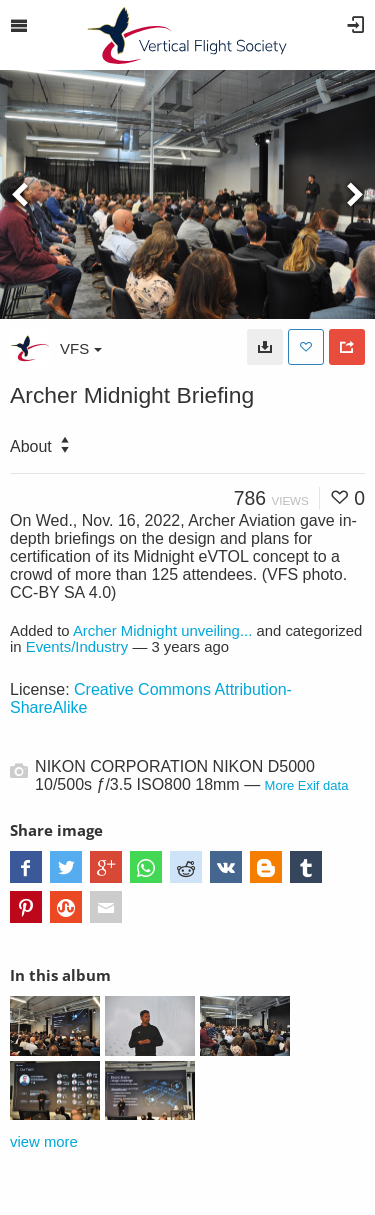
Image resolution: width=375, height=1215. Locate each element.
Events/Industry (77, 647)
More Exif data (307, 785)
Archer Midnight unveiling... (162, 631)
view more (44, 1142)
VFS (81, 348)
